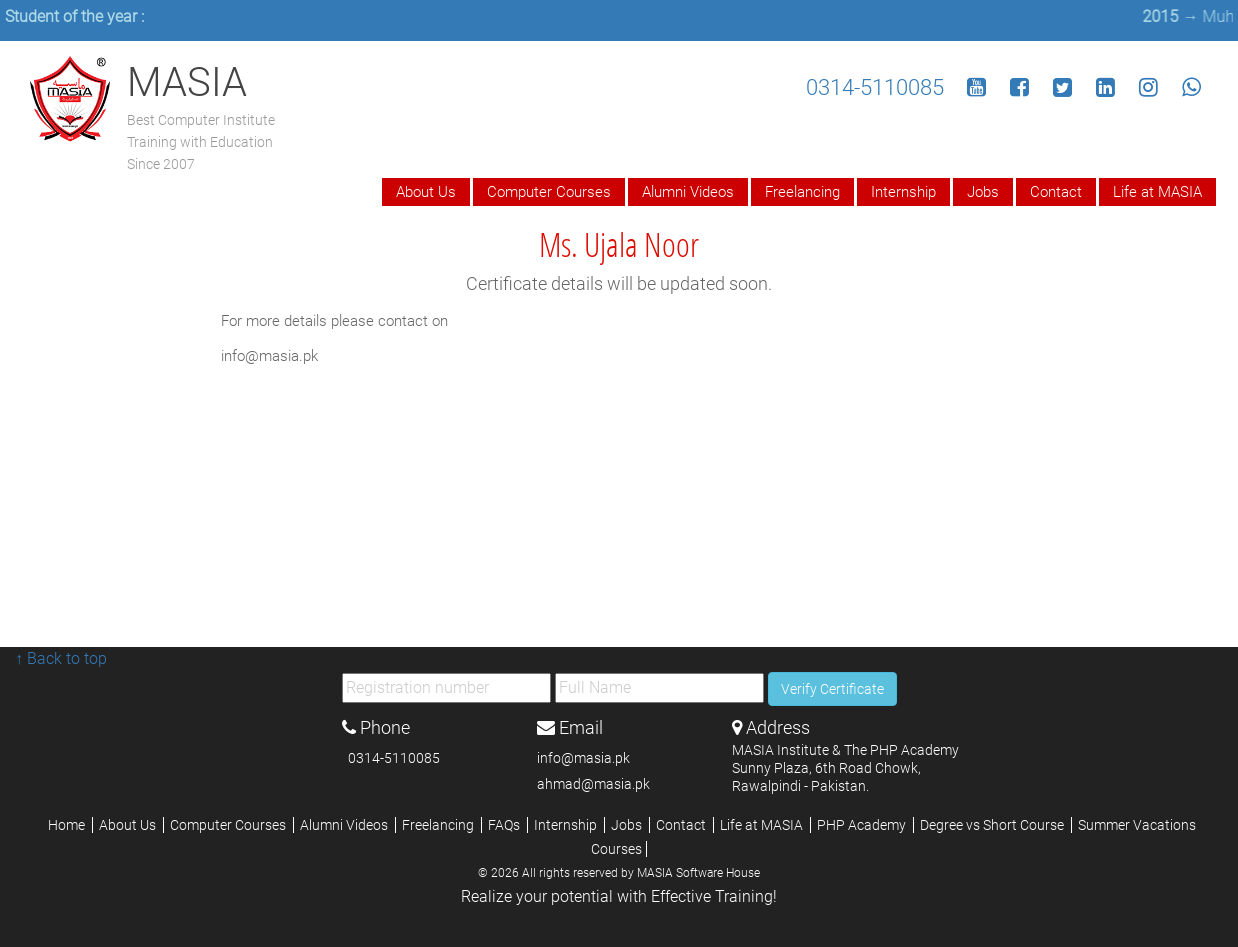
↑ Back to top (61, 658)
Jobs (983, 192)
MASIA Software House (698, 873)
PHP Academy (863, 825)
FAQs (505, 825)
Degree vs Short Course (993, 825)
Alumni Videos (688, 192)
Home (68, 825)
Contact (1056, 192)
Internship (903, 192)
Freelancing (802, 192)
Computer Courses (549, 192)
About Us (426, 192)
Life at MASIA (1157, 192)
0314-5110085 (875, 87)
